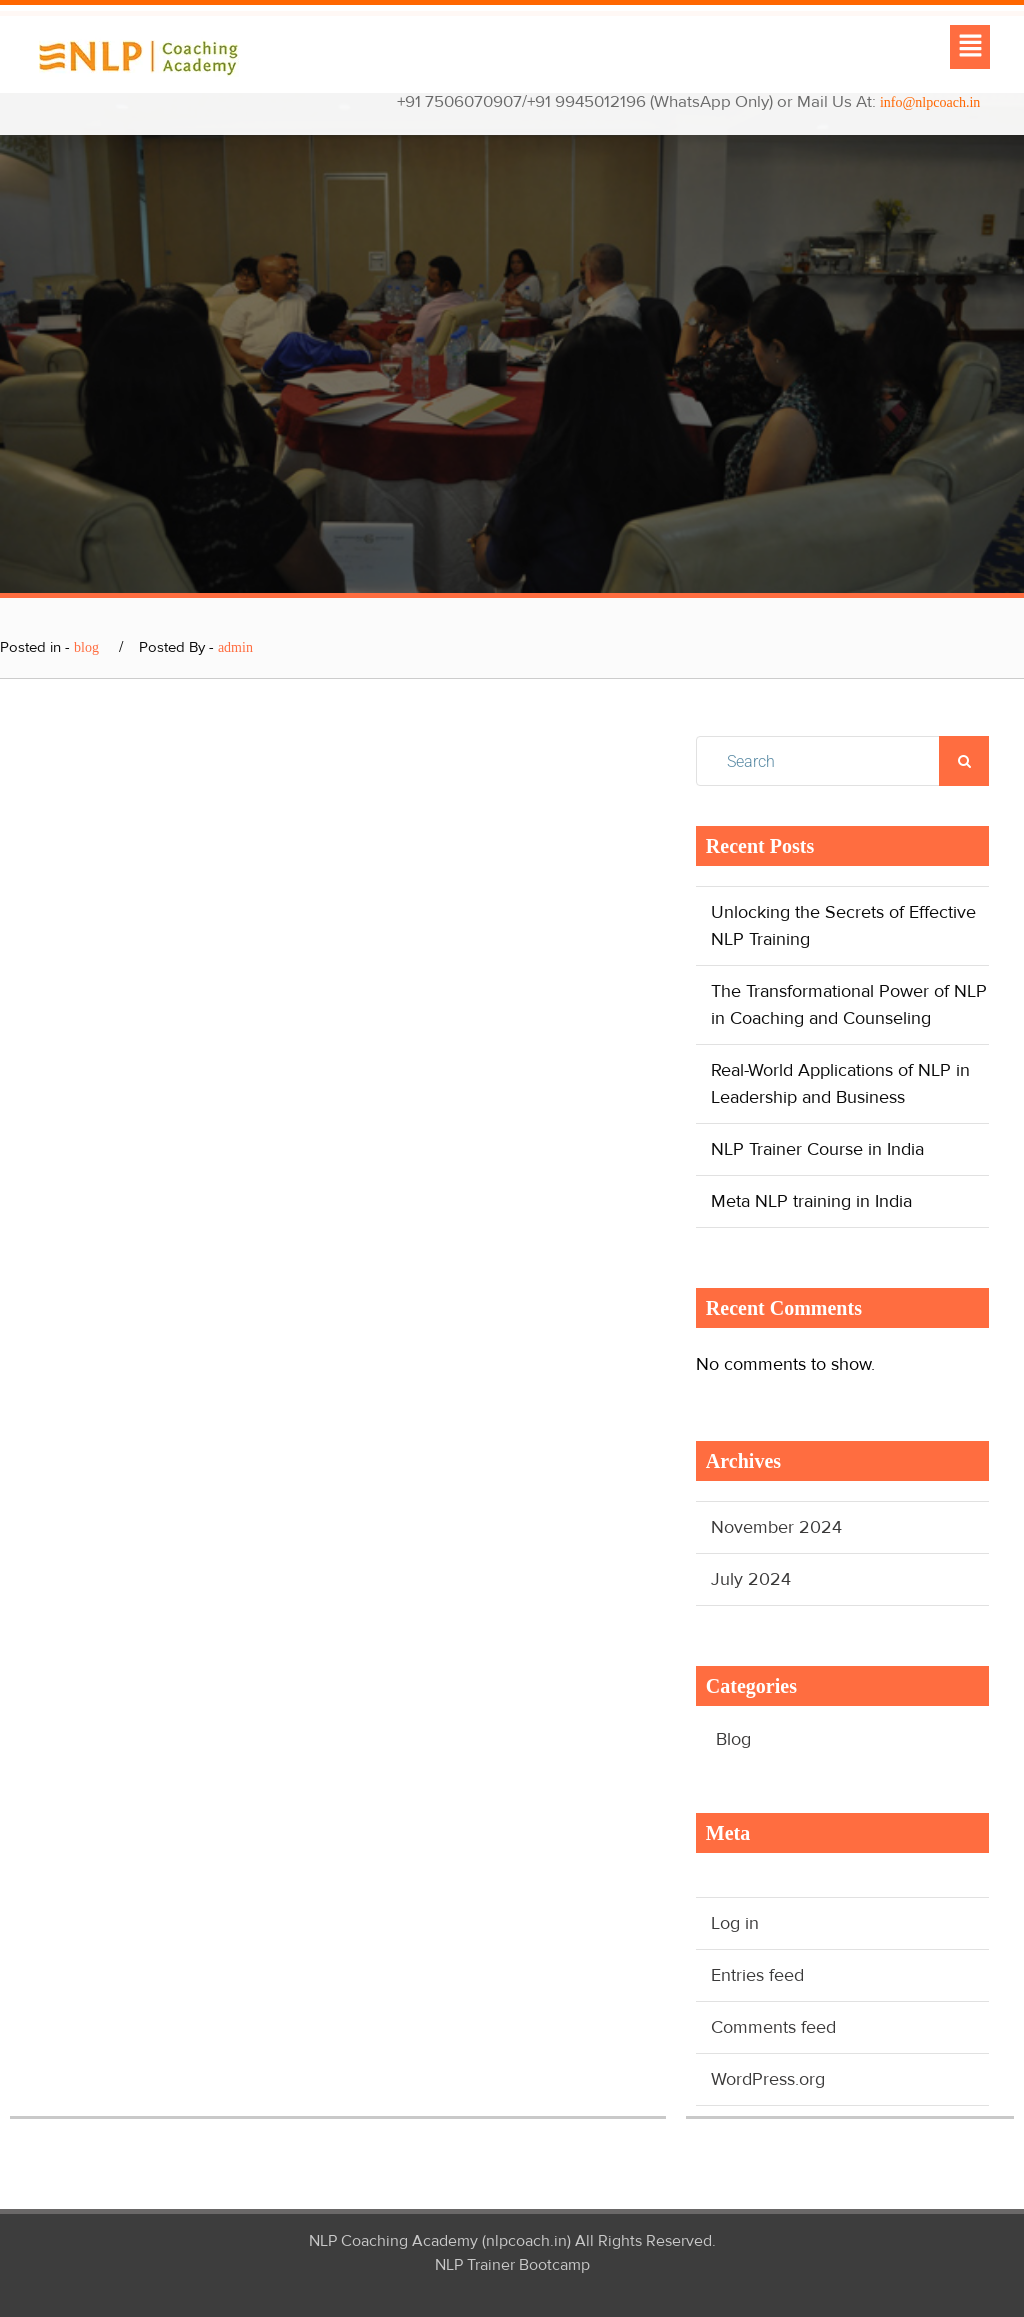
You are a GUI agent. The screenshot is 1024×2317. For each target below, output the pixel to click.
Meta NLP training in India (811, 1201)
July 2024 (751, 1579)
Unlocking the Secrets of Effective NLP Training (843, 925)
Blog (733, 1739)
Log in (735, 1923)
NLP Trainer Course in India (817, 1149)
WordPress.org (768, 2079)
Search (964, 761)
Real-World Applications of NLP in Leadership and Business (840, 1083)
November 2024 (776, 1527)
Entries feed (757, 1975)
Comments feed (773, 2027)
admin (235, 647)
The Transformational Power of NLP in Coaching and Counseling (849, 1004)
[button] (970, 47)
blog (86, 647)
